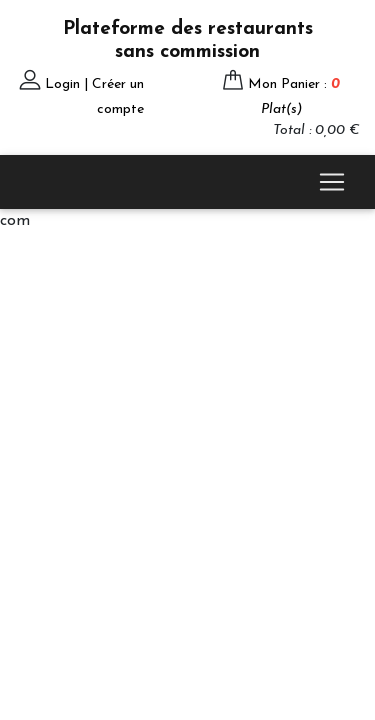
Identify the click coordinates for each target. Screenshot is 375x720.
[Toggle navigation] (332, 182)
